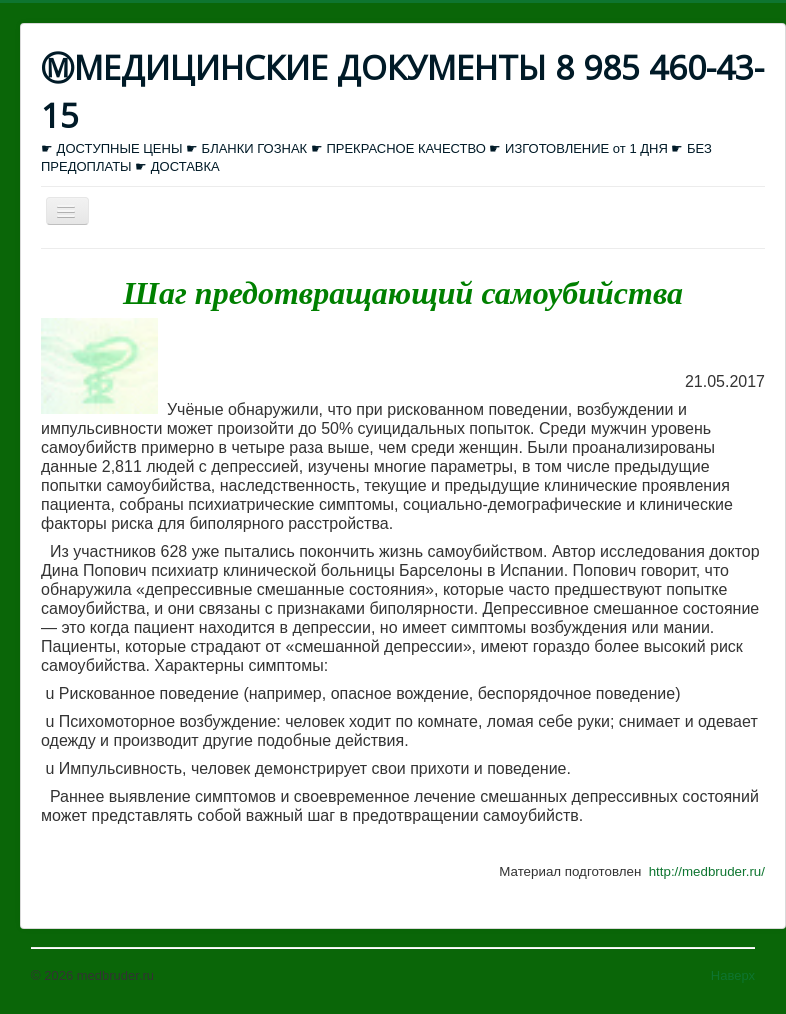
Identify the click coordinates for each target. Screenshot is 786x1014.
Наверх (733, 975)
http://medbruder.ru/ (707, 871)
